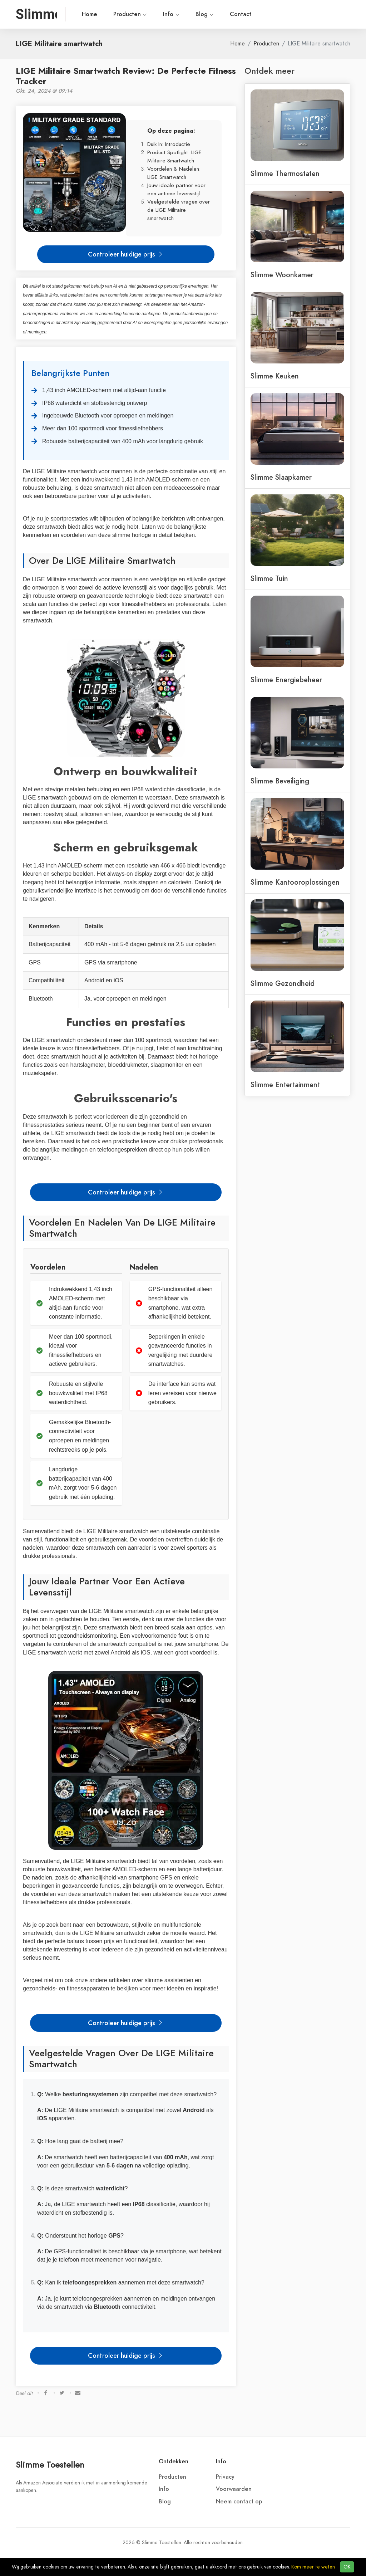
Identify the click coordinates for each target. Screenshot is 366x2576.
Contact (240, 14)
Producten (130, 14)
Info (171, 14)
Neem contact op (239, 2502)
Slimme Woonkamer (282, 275)
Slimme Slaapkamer (281, 477)
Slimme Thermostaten (285, 173)
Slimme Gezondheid (283, 983)
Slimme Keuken (275, 376)
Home (89, 14)
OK (347, 2566)
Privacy (225, 2477)
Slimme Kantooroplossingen (295, 882)
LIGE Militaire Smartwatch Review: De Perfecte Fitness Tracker (126, 76)
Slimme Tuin (269, 578)
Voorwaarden (234, 2489)
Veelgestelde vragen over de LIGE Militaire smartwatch (178, 210)
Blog (205, 14)
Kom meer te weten (313, 2566)
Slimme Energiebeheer (286, 680)
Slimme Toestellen (50, 2464)
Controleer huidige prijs (125, 254)
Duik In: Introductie (168, 144)
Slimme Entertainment (285, 1085)
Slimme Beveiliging (280, 781)
